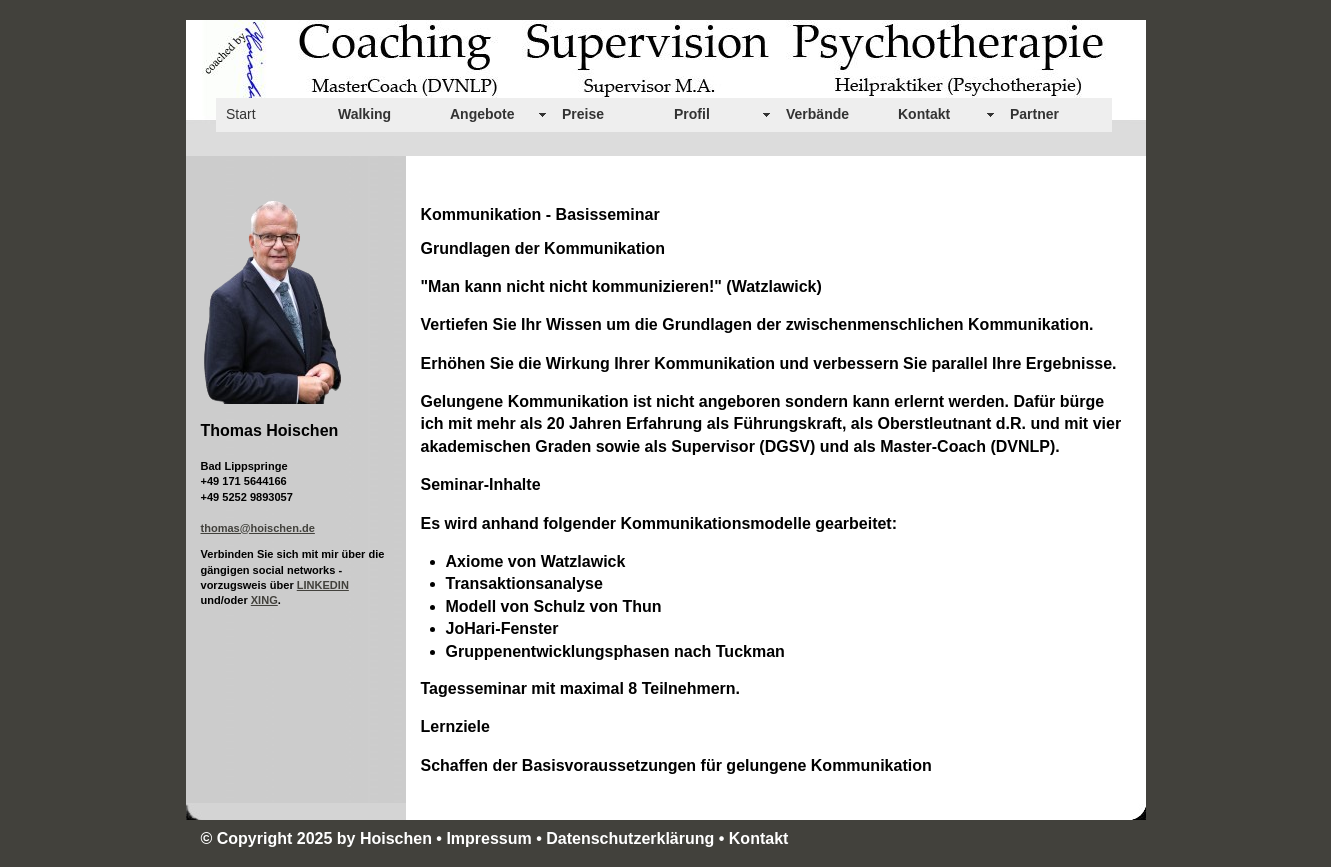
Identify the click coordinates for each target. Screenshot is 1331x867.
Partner (1034, 114)
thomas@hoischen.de (258, 528)
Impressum (488, 838)
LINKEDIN (323, 585)
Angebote (482, 114)
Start (241, 114)
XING (264, 600)
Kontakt (924, 114)
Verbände (817, 114)
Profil (692, 114)
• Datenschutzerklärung (627, 838)
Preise (583, 114)
